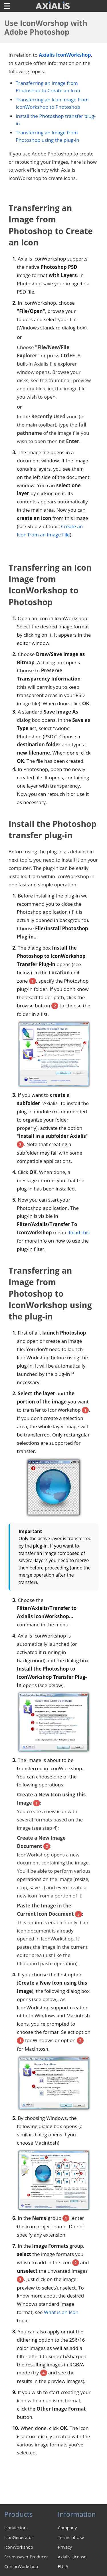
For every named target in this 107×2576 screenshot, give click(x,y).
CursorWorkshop (21, 2566)
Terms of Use (71, 2537)
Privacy (65, 2547)
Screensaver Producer (26, 2556)
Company (67, 2527)
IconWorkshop (18, 2547)
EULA (63, 2566)
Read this (79, 1232)
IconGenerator (18, 2537)
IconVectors (16, 2527)
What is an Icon (61, 2312)
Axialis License (72, 2556)
